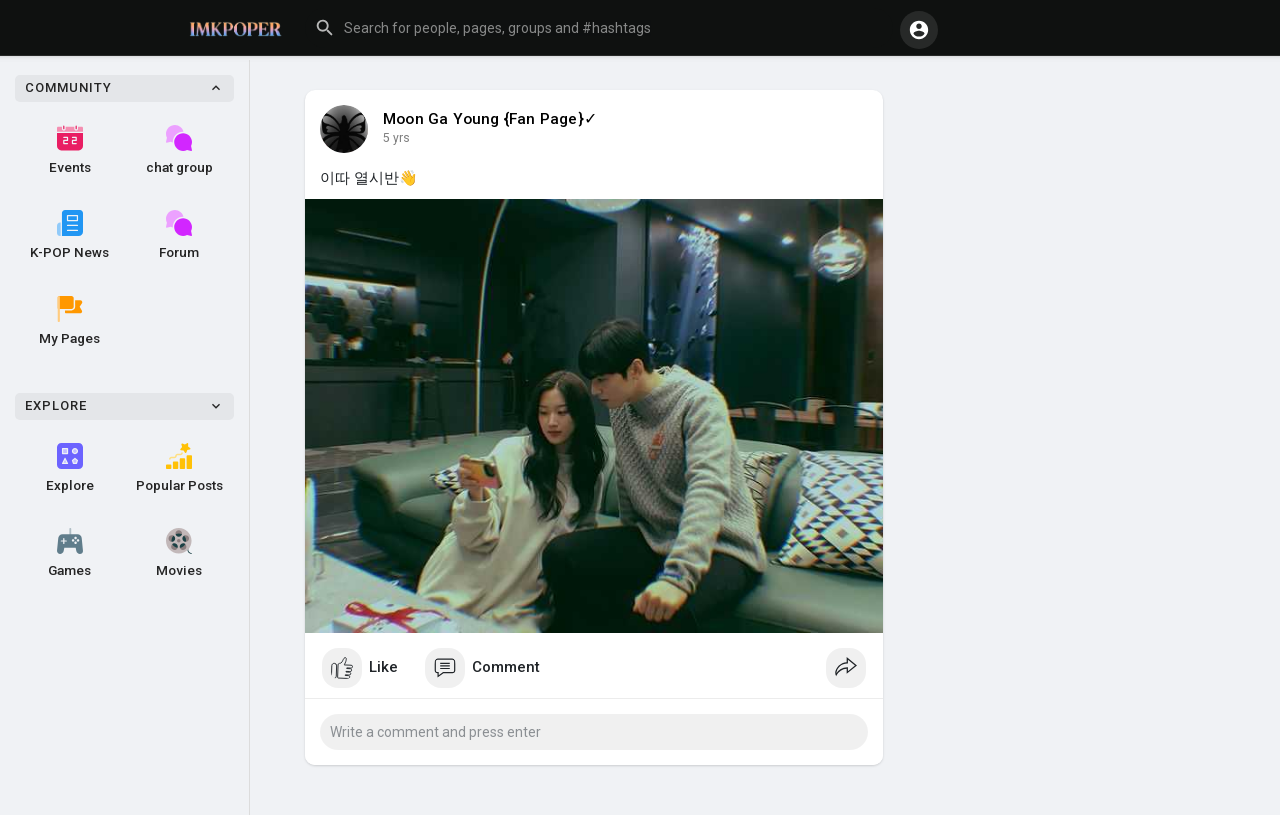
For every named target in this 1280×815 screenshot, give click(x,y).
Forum (179, 235)
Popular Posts (179, 468)
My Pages (69, 321)
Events (70, 150)
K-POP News (69, 235)
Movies (179, 553)
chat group (179, 150)
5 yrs (396, 138)
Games (69, 553)
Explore (70, 468)
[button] (599, 28)
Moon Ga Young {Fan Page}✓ (490, 119)
